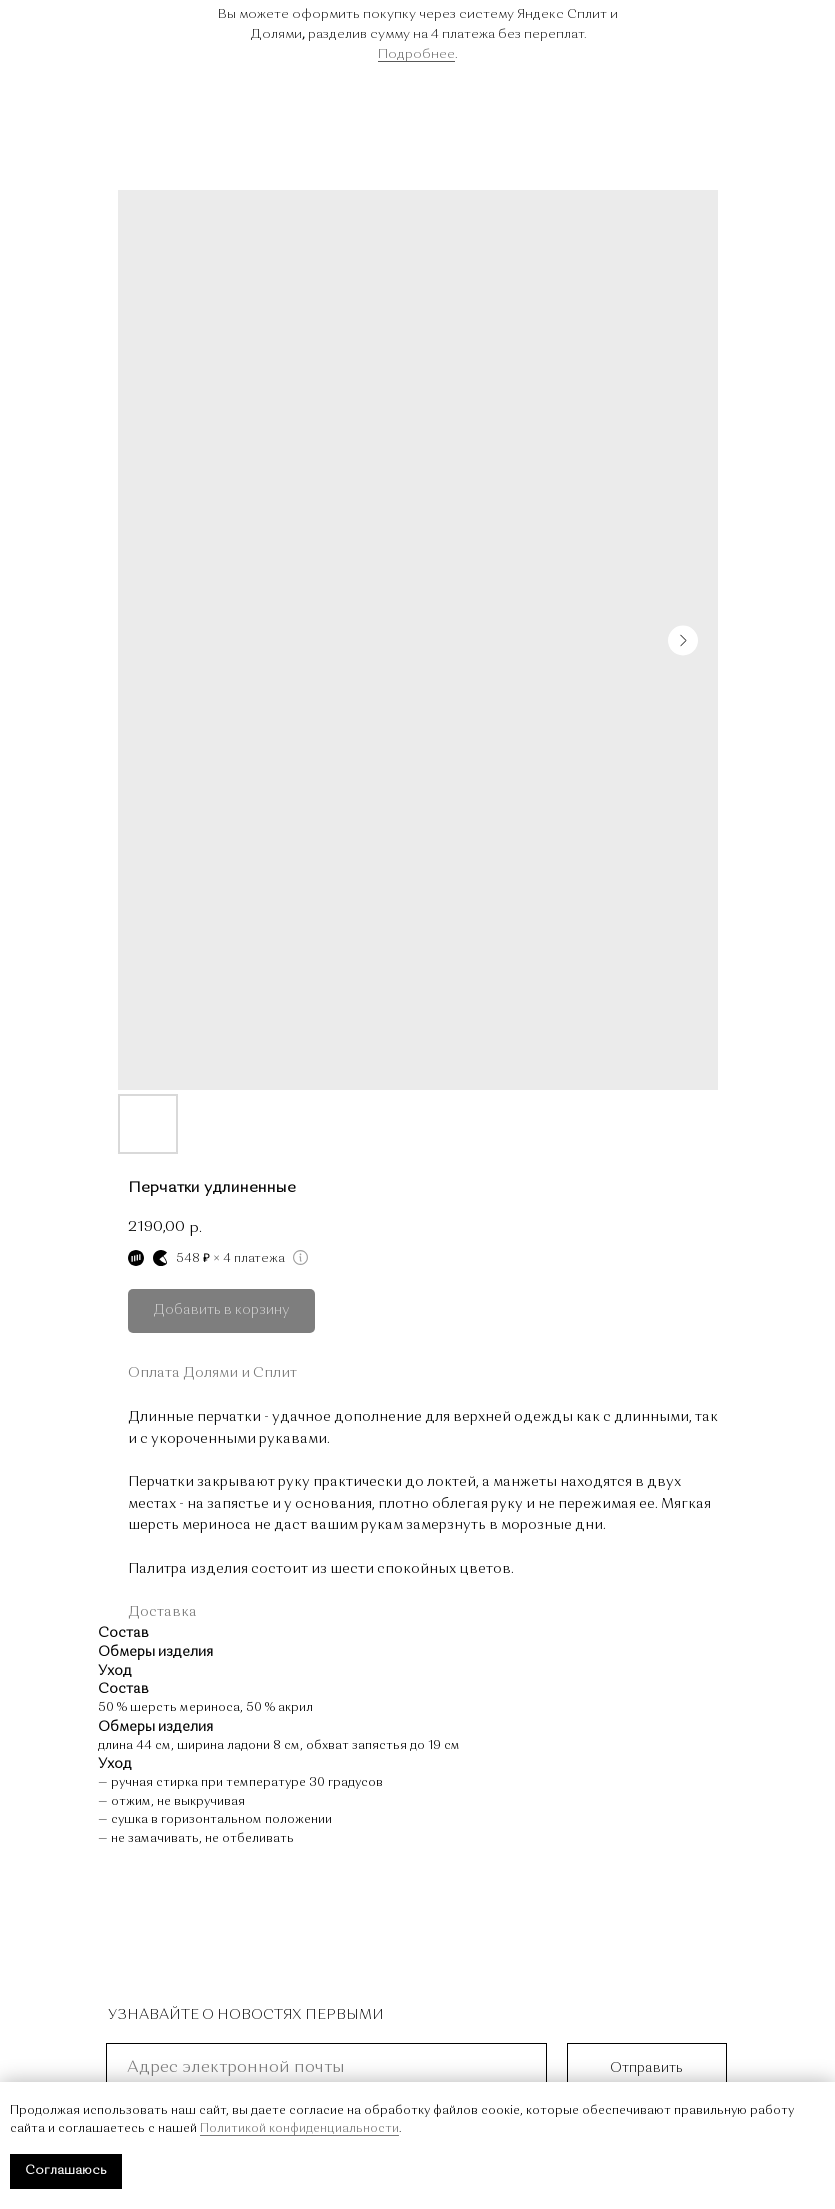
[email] (326, 2068)
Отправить (646, 2068)
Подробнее (416, 54)
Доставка (162, 1612)
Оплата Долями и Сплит (212, 1373)
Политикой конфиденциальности (299, 2129)
